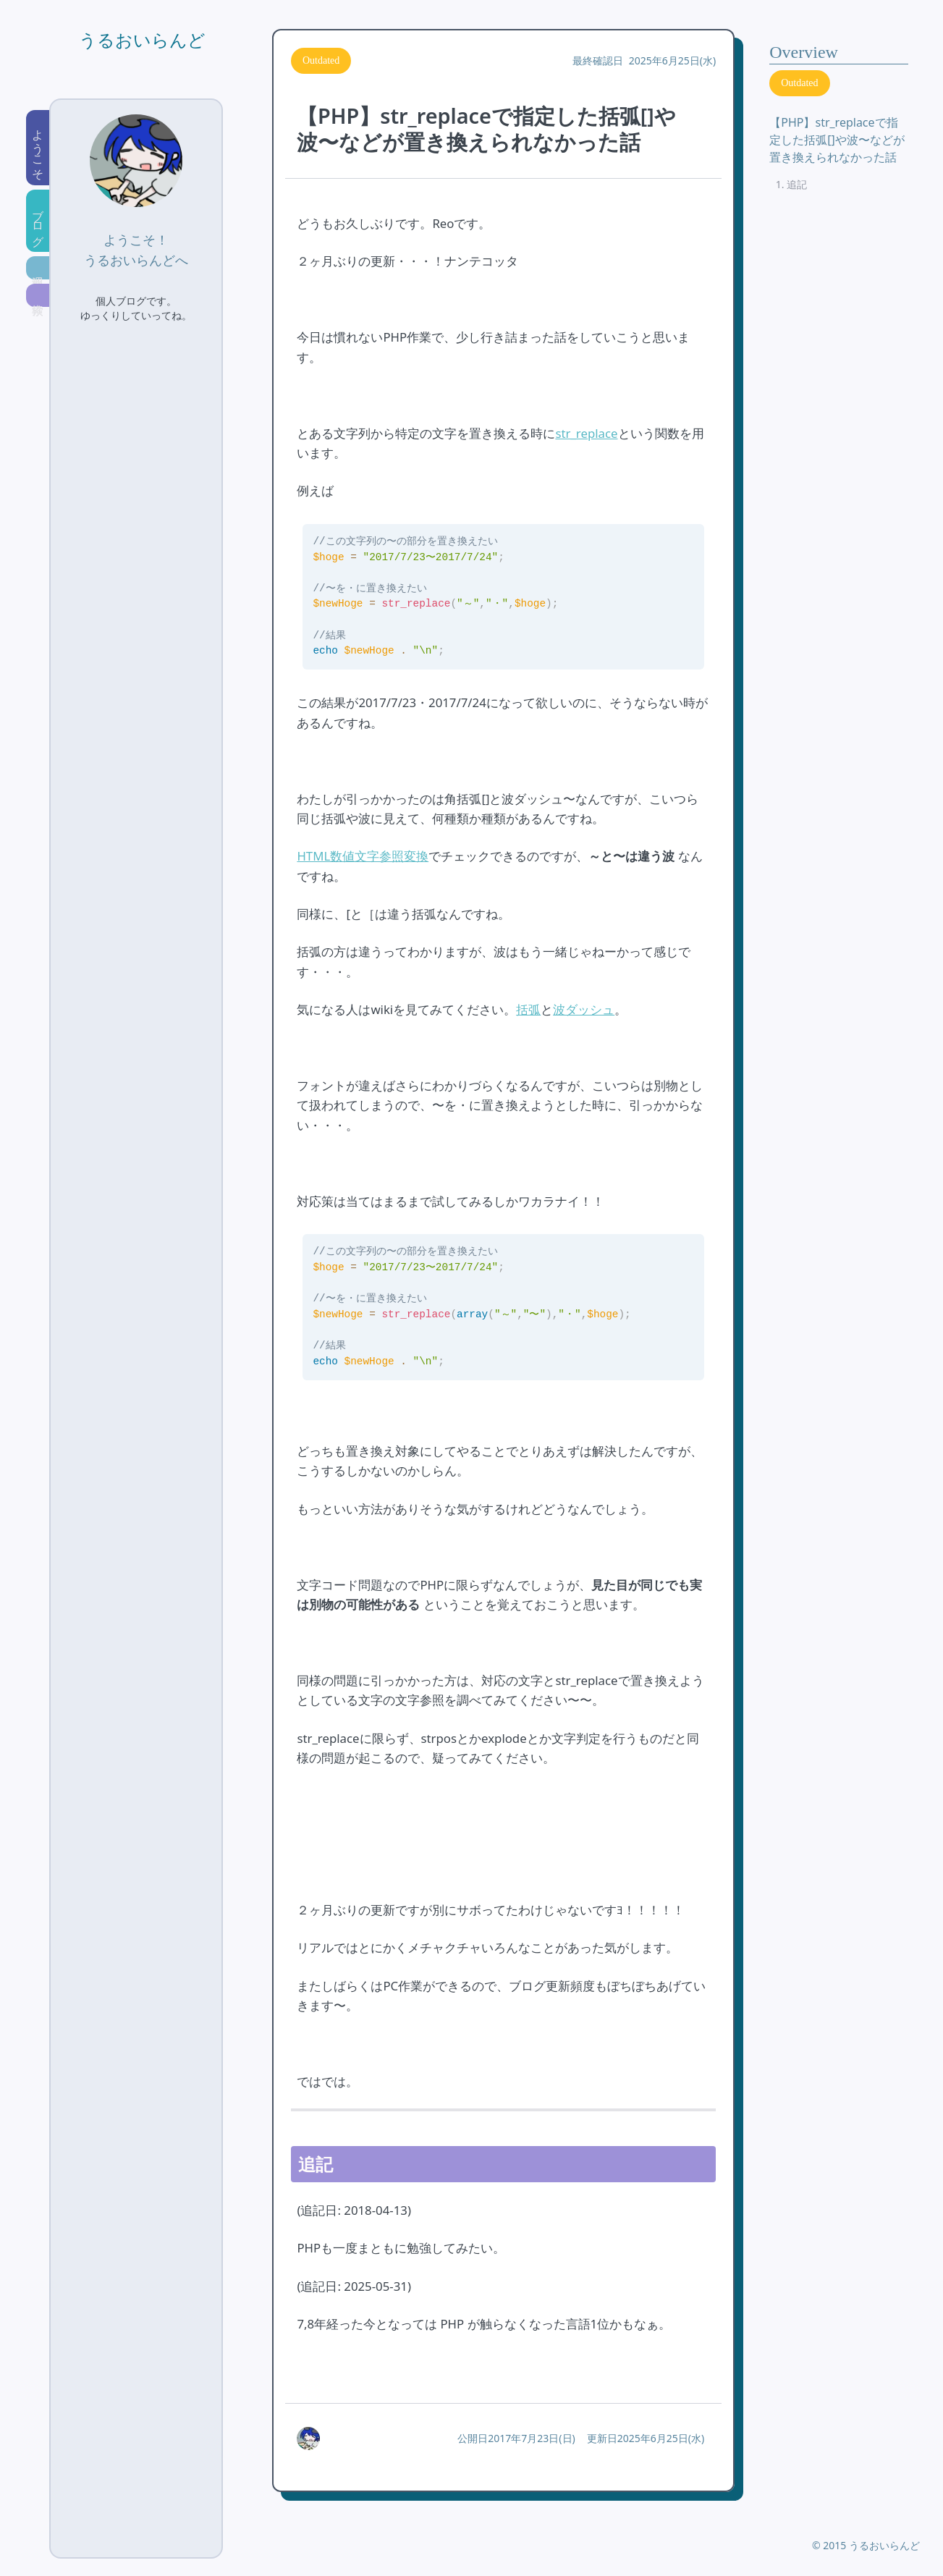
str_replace (586, 433)
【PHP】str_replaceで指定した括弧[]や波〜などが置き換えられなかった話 (837, 139)
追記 (797, 184)
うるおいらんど (142, 40)
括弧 (528, 1009)
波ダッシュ (583, 1009)
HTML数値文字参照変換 (362, 856)
